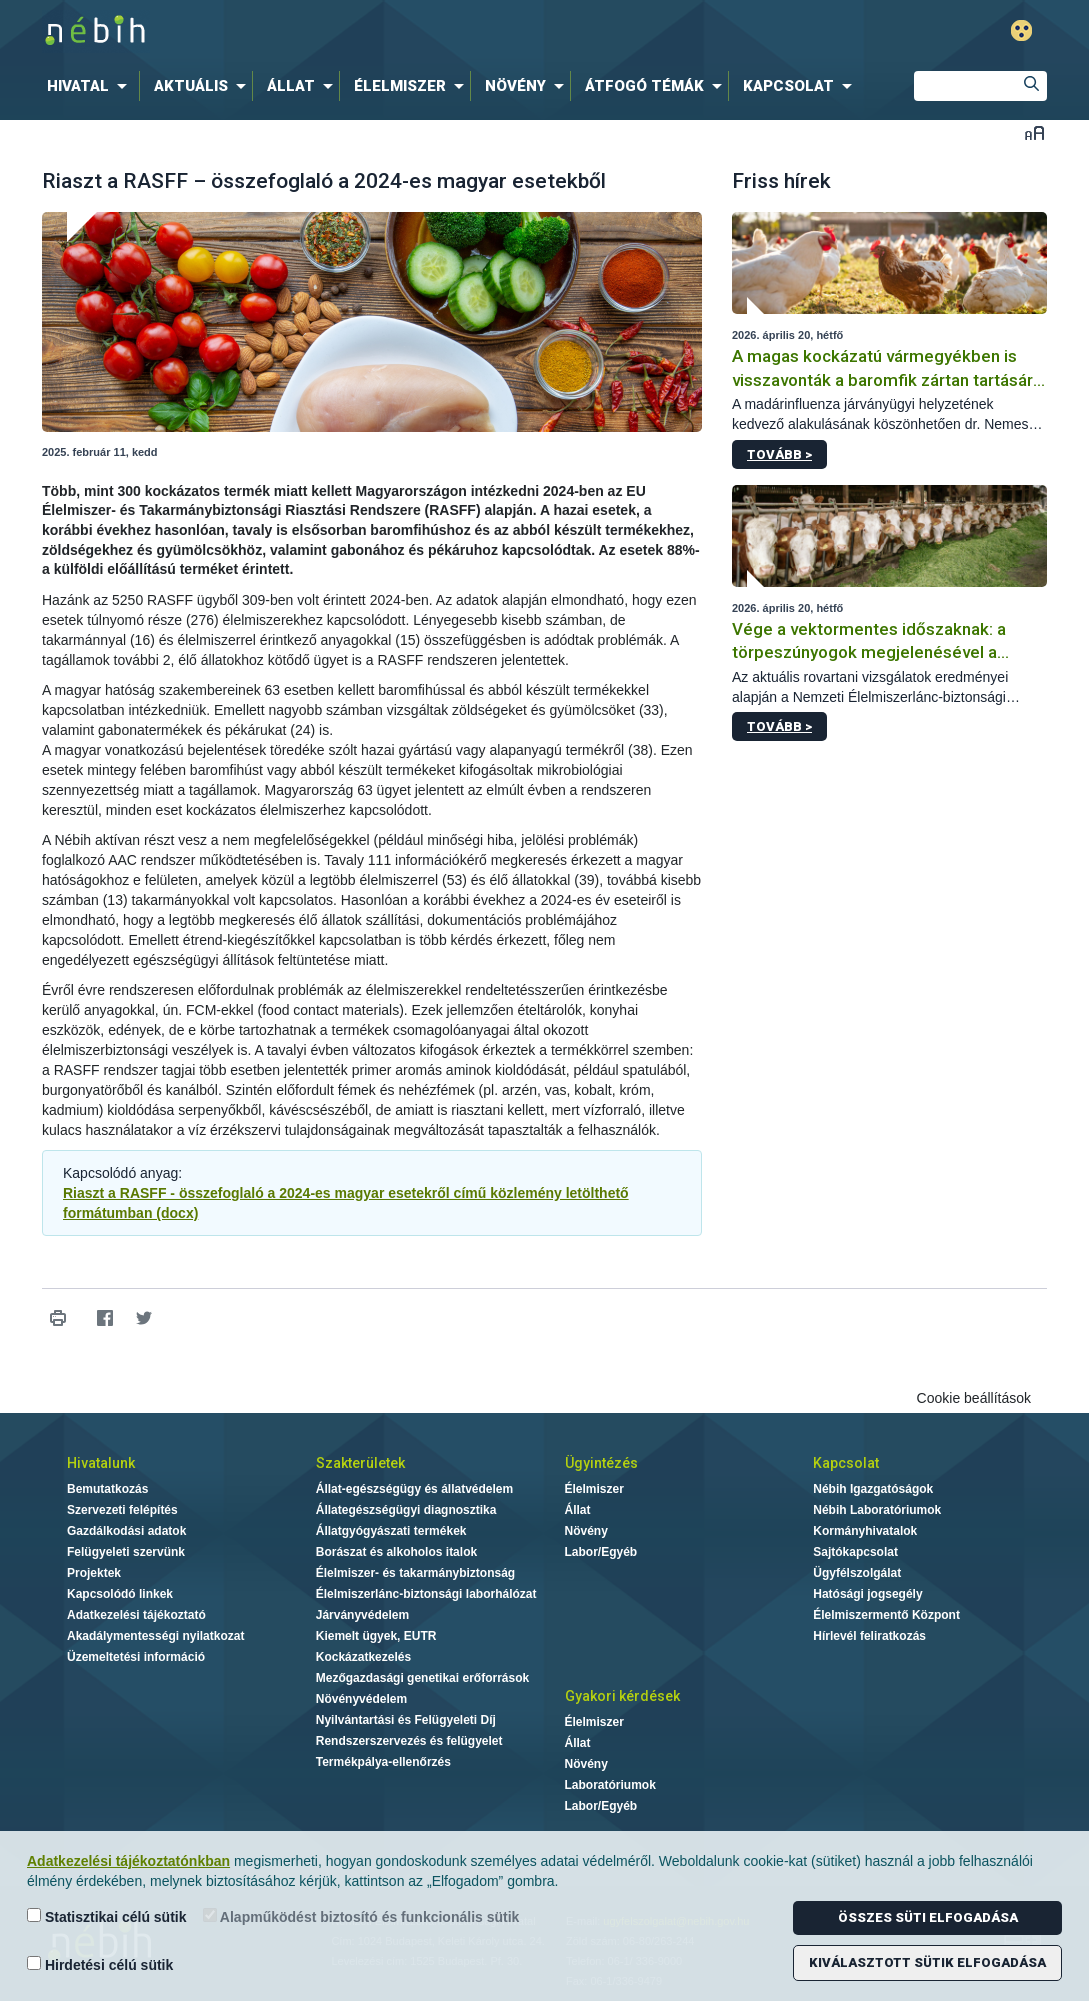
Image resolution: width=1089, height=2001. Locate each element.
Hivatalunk (101, 1463)
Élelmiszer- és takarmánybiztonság (415, 1573)
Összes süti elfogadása (928, 1917)
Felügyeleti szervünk (126, 1552)
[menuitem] (91, 86)
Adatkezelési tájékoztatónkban (128, 1861)
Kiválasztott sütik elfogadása (927, 1962)
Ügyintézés (601, 1463)
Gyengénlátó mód (1021, 30)
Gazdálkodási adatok (126, 1531)
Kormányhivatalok (865, 1531)
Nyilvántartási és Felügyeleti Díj (406, 1720)
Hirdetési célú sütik (100, 1964)
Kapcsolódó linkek (120, 1594)
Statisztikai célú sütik (107, 1916)
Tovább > (779, 454)
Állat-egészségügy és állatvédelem (414, 1489)
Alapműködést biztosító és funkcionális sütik (361, 1916)
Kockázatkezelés (363, 1657)
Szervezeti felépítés (122, 1510)
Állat (578, 1510)
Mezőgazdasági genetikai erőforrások (422, 1678)
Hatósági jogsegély (867, 1594)
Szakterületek (360, 1463)
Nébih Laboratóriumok (877, 1510)
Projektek (94, 1573)
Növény (586, 1531)
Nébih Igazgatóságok (873, 1489)
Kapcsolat (846, 1463)
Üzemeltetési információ (136, 1657)
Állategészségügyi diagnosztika (406, 1510)
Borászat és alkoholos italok (396, 1552)
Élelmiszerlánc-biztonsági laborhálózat (426, 1594)
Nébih (331, 31)
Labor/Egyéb (601, 1552)
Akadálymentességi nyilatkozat (155, 1636)
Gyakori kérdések (622, 1696)
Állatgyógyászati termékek (391, 1531)
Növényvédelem (361, 1699)
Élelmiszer (594, 1489)
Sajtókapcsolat (855, 1552)
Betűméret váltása (1034, 132)
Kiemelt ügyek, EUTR (376, 1636)
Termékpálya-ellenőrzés (383, 1762)
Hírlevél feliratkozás (869, 1636)
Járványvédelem (362, 1615)
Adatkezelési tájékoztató (136, 1615)
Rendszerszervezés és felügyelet (409, 1741)
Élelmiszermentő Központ (886, 1615)
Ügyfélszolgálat (857, 1573)
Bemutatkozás (107, 1489)
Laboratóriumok (610, 1785)
